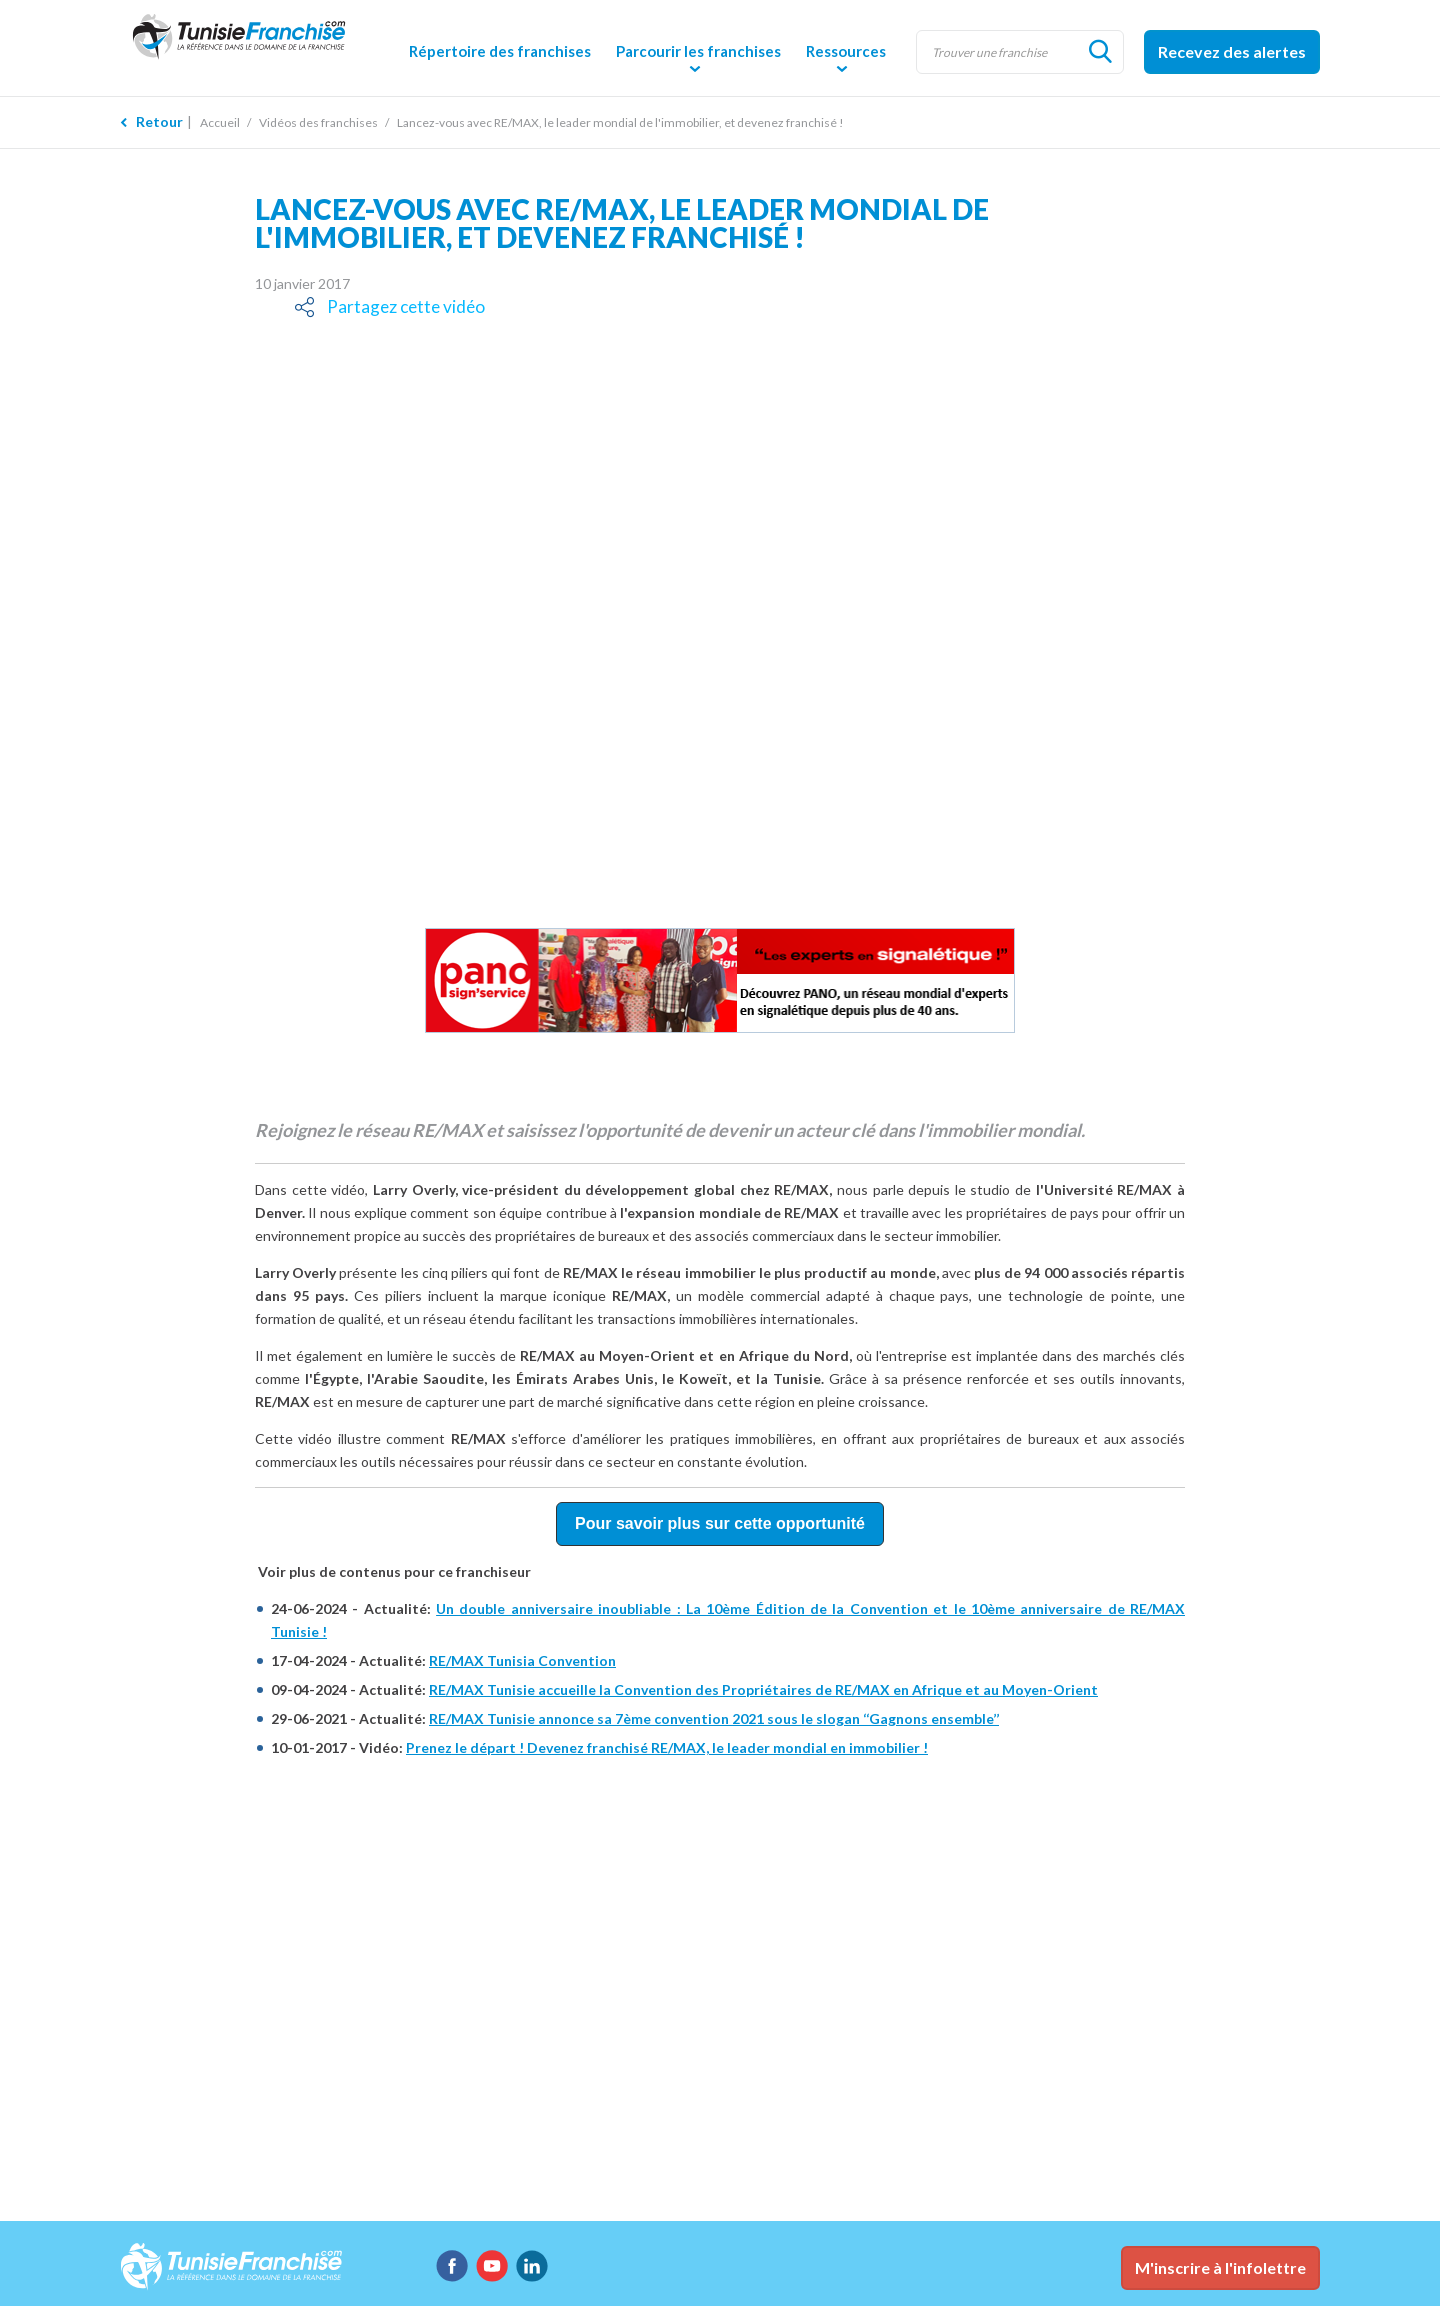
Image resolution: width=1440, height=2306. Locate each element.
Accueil (220, 122)
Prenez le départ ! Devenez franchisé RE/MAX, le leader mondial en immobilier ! (667, 1747)
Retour (159, 121)
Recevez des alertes (1232, 51)
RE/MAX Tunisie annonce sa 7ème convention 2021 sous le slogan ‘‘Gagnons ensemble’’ (714, 1718)
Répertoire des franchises (500, 51)
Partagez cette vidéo (398, 306)
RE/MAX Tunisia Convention (522, 1660)
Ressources (846, 51)
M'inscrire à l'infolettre (1220, 2267)
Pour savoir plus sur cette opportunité (720, 1523)
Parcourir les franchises (698, 51)
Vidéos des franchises (318, 122)
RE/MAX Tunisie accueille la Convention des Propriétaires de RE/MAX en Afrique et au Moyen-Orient (763, 1689)
